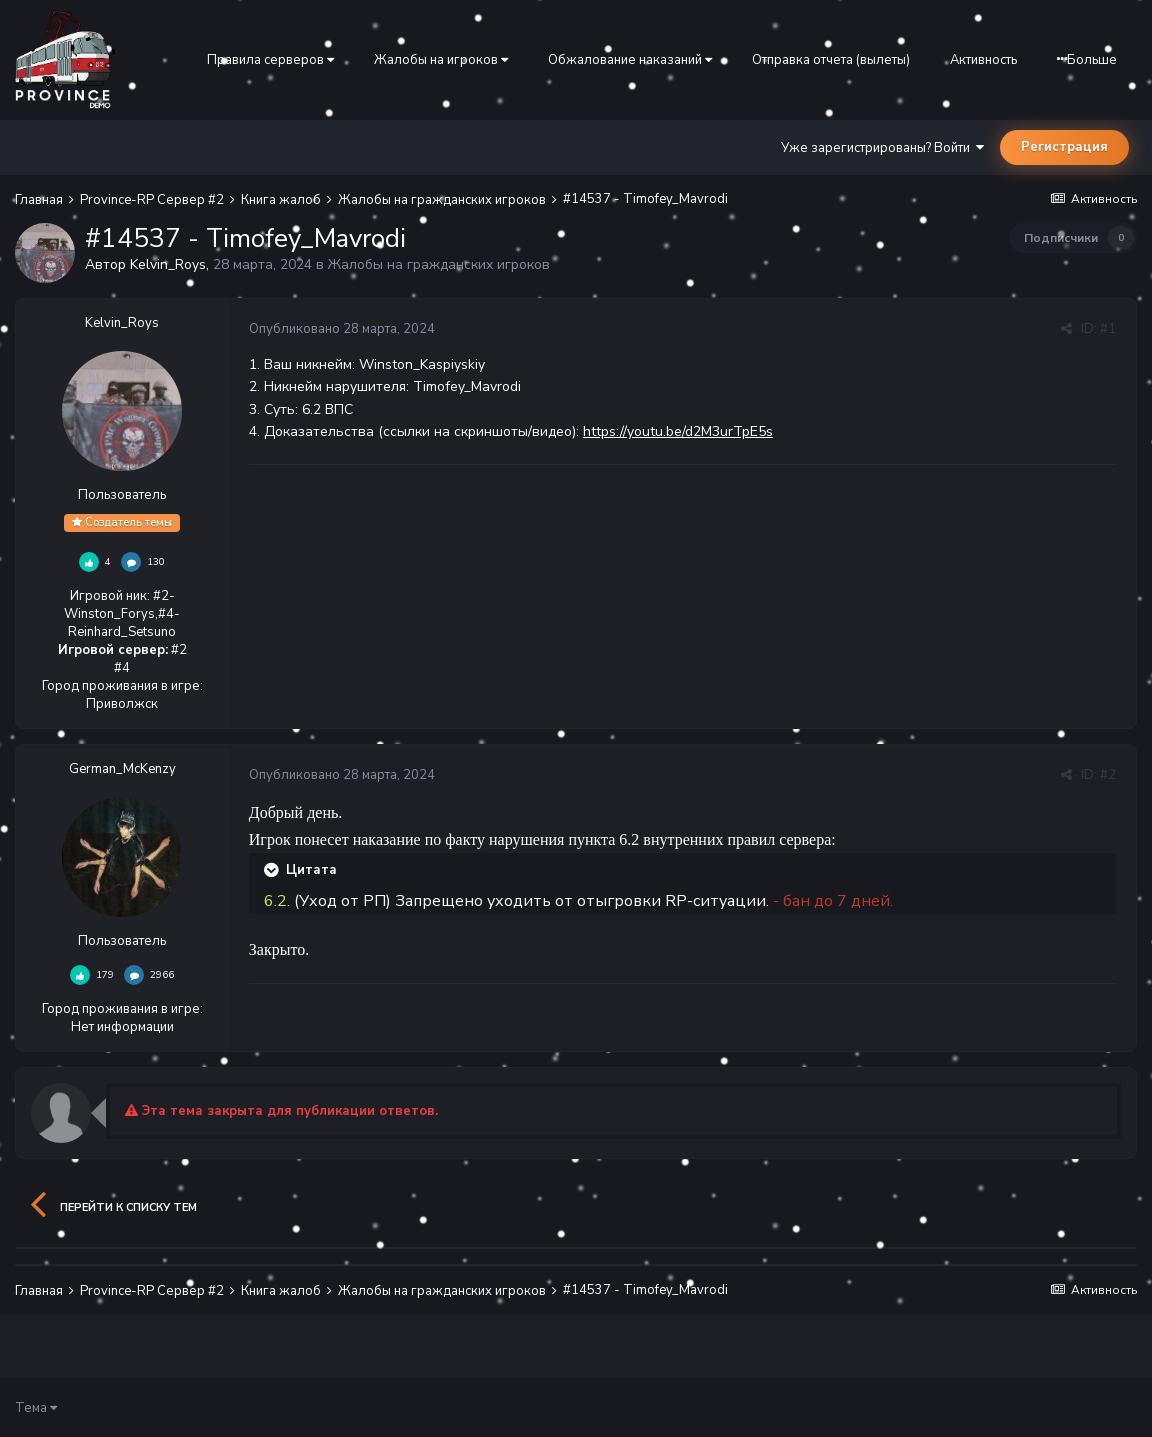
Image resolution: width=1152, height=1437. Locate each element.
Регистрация (1064, 147)
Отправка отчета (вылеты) (831, 60)
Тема (36, 1408)
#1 (1108, 329)
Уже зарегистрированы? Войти (882, 148)
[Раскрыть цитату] (273, 870)
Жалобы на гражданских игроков (439, 264)
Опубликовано (342, 329)
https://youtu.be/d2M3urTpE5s (678, 431)
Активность (983, 60)
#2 (1108, 775)
